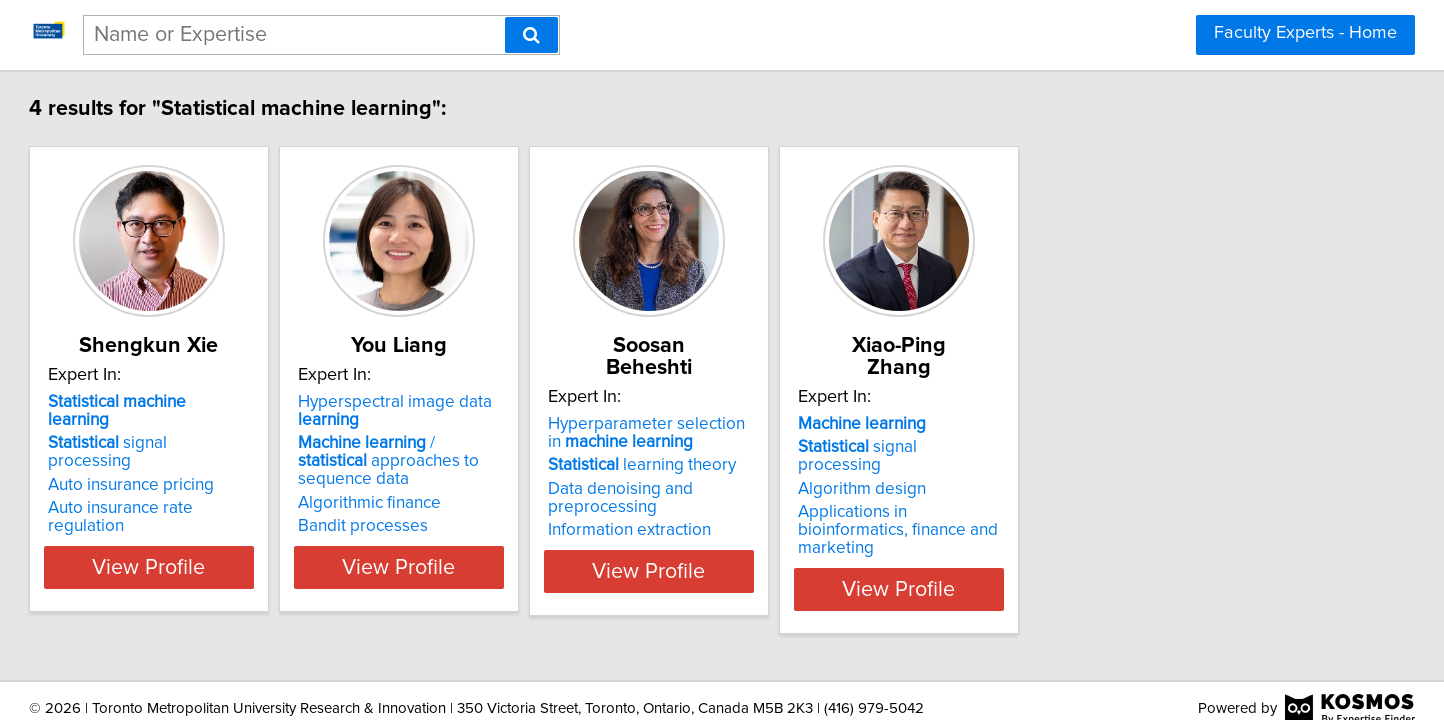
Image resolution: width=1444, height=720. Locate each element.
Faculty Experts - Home (1305, 33)
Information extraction (822, 508)
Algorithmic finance (512, 485)
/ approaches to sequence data (552, 452)
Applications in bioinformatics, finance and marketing (1152, 481)
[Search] (531, 35)
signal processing (244, 425)
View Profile (267, 549)
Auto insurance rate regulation (253, 472)
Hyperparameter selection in (848, 411)
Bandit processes (506, 508)
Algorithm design (1105, 449)
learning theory (835, 443)
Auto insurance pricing (224, 449)
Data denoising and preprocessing (813, 476)
